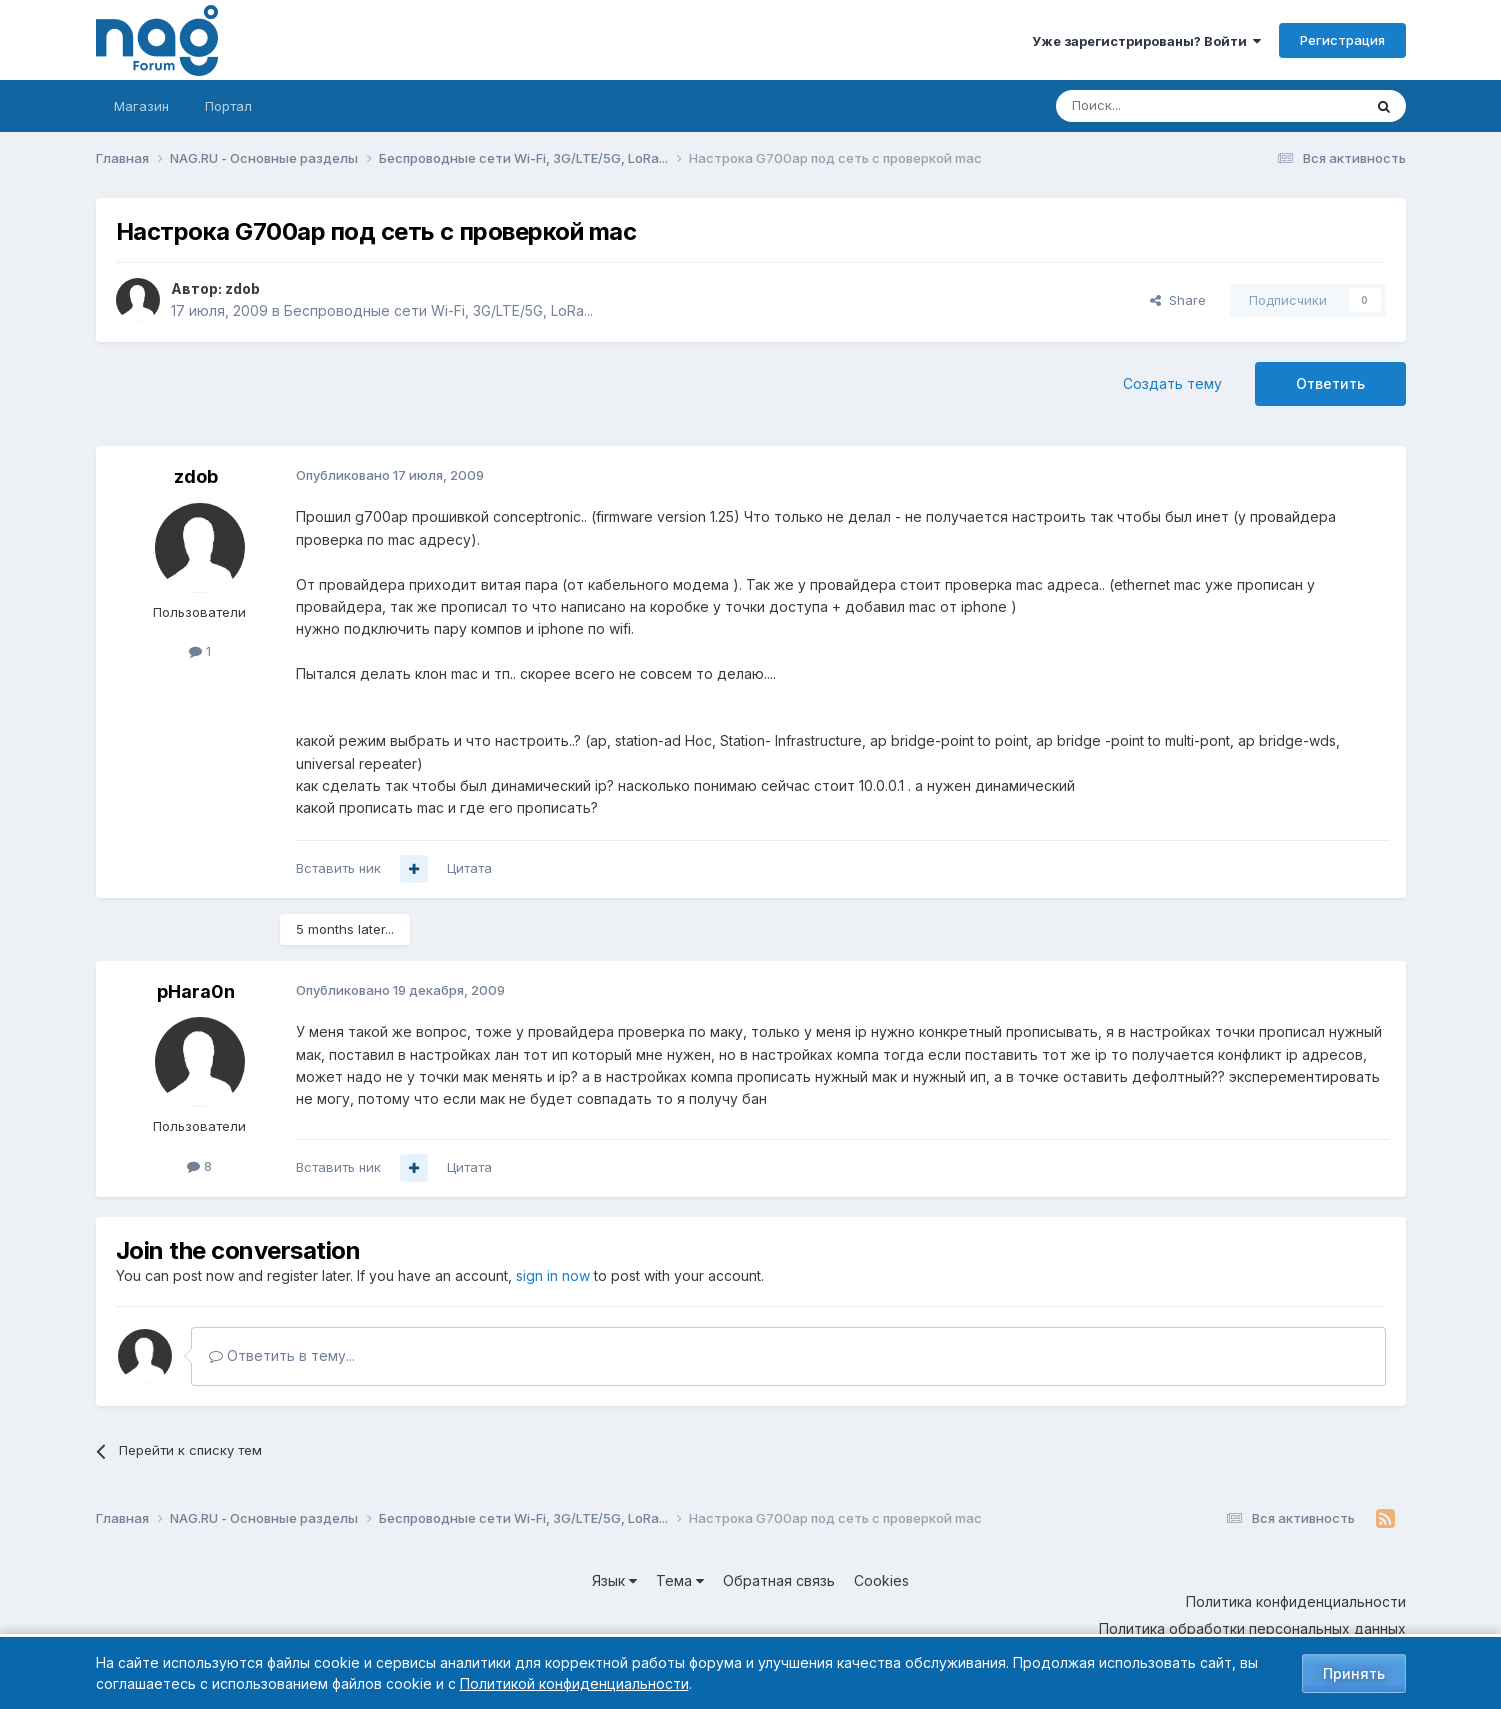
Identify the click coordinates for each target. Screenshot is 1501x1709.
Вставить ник (338, 868)
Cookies (881, 1580)
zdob (242, 288)
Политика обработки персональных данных (1252, 1628)
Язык (614, 1580)
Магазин (141, 106)
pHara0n (196, 991)
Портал (228, 106)
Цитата (469, 868)
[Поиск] (1154, 106)
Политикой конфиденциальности (574, 1683)
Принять (1354, 1673)
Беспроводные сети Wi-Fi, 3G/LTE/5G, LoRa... (438, 310)
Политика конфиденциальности (1296, 1601)
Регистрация (1342, 40)
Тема (680, 1580)
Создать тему (1172, 383)
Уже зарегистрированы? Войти (1146, 41)
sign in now (553, 1275)
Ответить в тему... (282, 1355)
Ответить (1330, 383)
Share (1178, 300)
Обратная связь (779, 1580)
